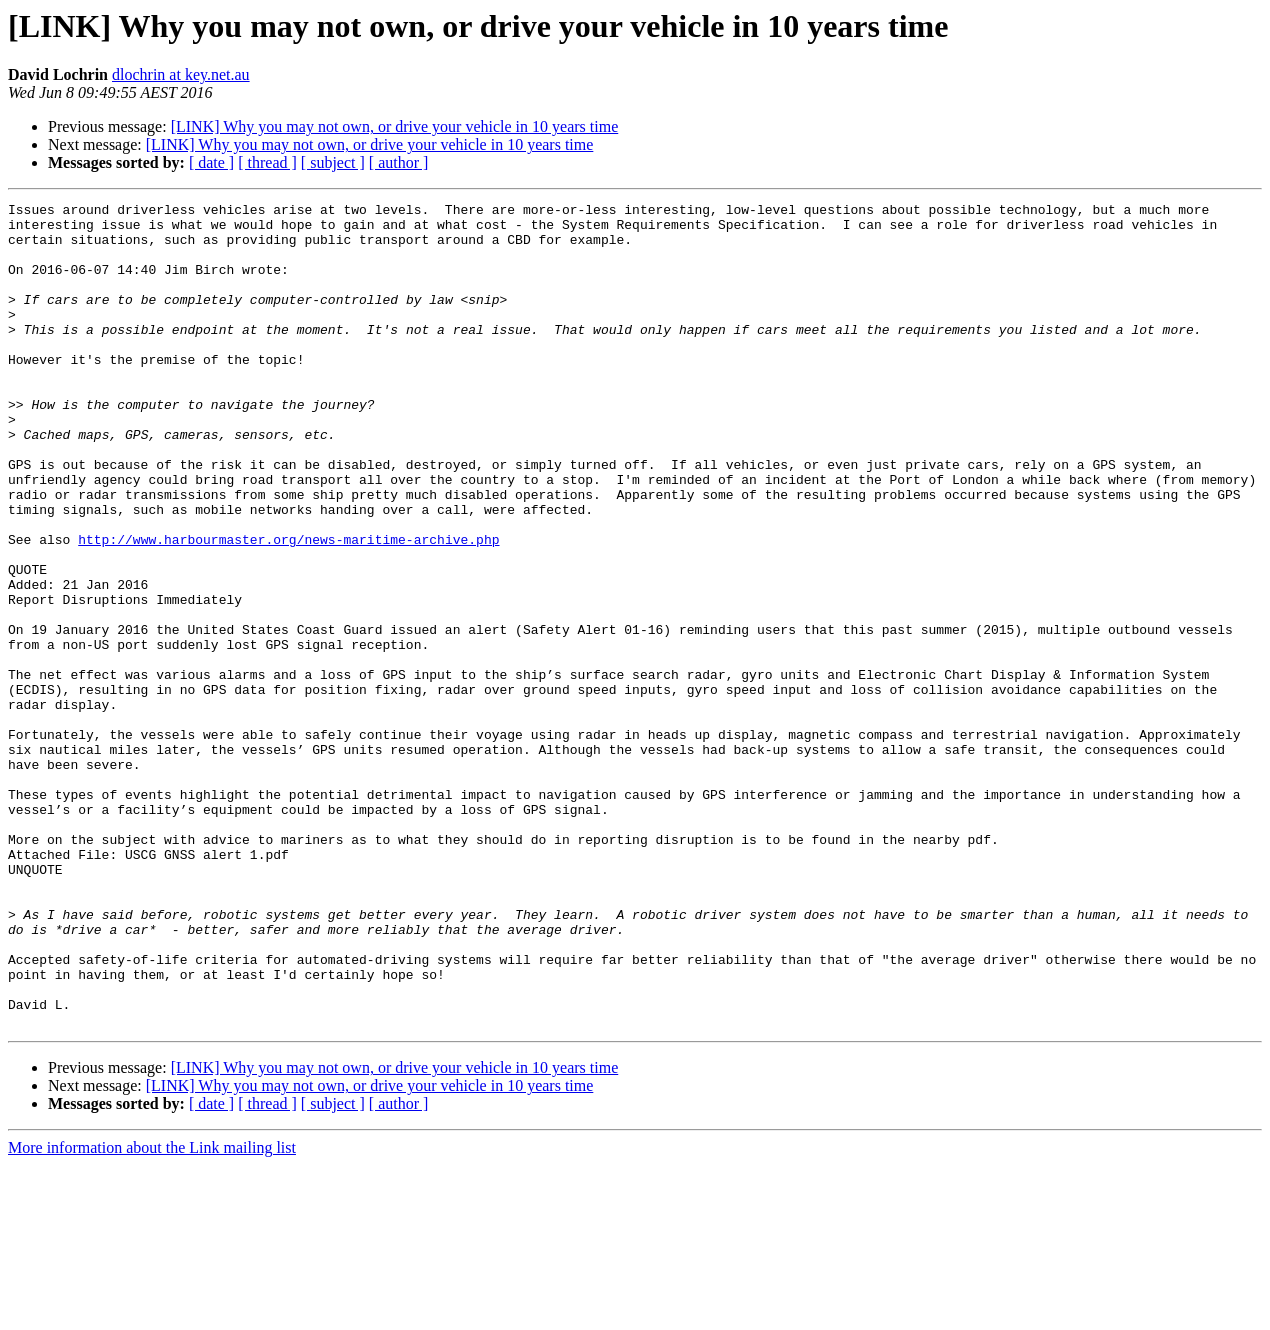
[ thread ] (267, 162)
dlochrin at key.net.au (181, 74)
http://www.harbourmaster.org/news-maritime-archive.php (288, 608)
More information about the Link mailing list (152, 1312)
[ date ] (211, 162)
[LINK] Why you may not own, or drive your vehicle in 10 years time (395, 126)
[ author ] (399, 162)
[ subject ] (333, 162)
